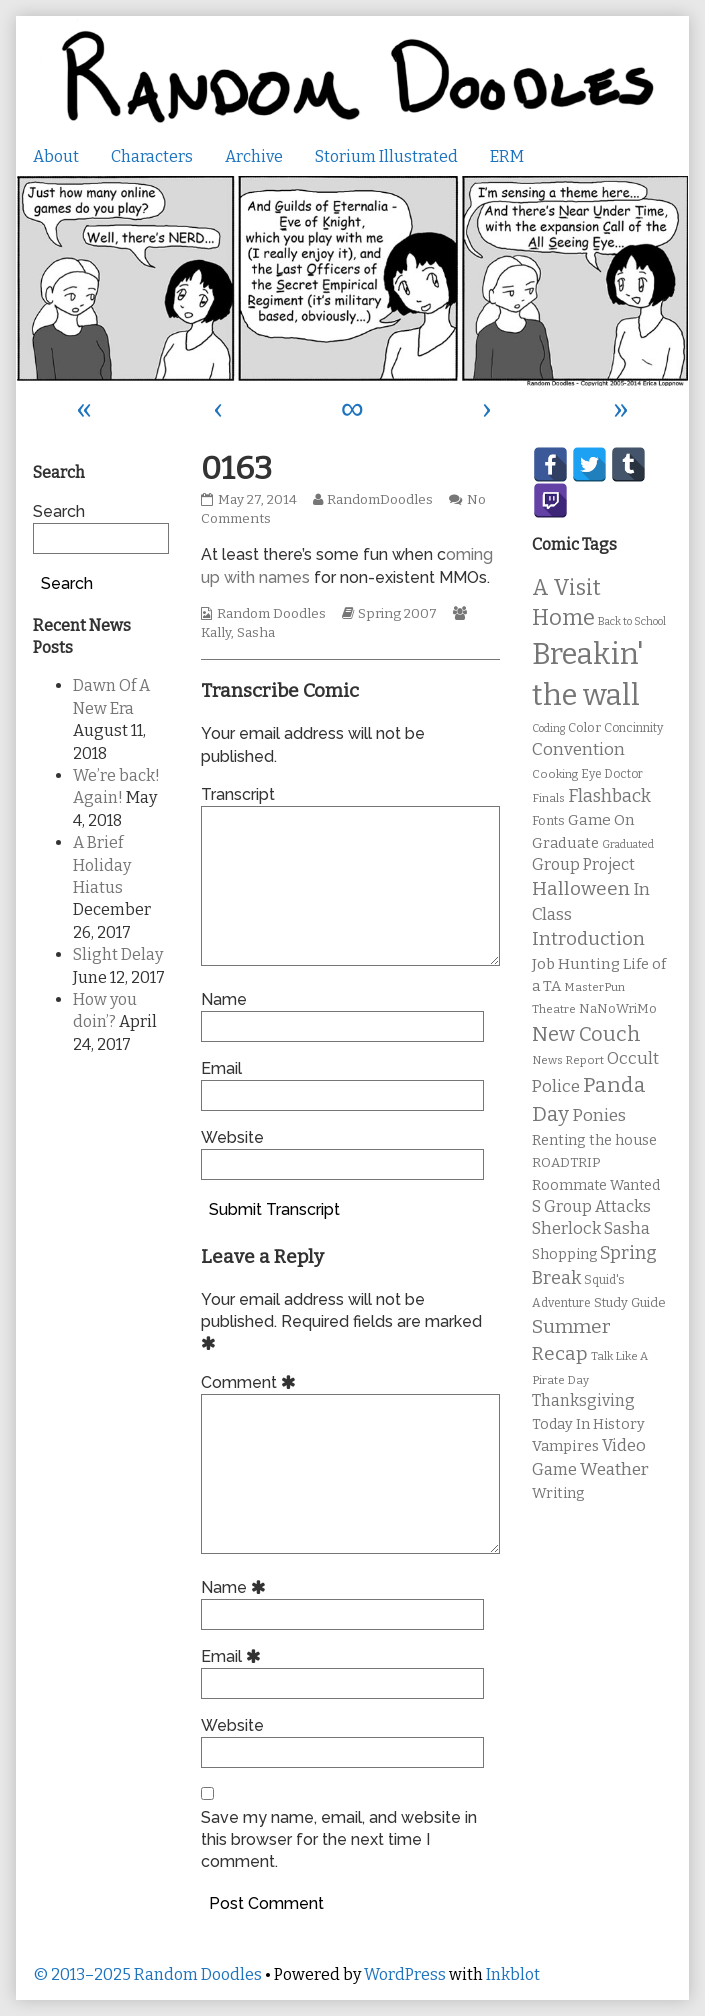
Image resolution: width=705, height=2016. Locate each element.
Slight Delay (118, 954)
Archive (254, 156)
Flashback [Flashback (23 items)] (609, 796)
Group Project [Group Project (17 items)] (583, 864)
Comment (251, 1382)
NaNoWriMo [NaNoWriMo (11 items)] (618, 1008)
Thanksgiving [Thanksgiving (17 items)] (583, 1400)
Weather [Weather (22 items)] (614, 1469)
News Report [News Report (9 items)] (568, 1060)
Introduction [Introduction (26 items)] (588, 939)
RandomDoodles (379, 500)
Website (232, 1137)
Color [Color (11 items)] (584, 727)
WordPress (405, 1974)
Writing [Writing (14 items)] (558, 1493)
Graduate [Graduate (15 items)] (565, 843)
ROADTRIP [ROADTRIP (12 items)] (566, 1163)
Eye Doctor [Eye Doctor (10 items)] (612, 774)
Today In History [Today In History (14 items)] (588, 1424)
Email (221, 1068)
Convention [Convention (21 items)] (578, 749)
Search (59, 511)
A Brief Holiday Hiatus (102, 865)
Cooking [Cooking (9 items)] (555, 774)
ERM (507, 156)
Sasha (256, 633)
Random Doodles (271, 614)
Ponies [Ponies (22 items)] (599, 1115)
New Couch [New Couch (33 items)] (586, 1034)
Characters (152, 156)
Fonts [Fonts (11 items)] (548, 820)
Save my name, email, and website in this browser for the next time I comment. (339, 1840)
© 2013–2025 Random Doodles (147, 1974)
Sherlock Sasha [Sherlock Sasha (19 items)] (591, 1228)
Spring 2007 (397, 614)
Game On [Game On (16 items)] (601, 820)
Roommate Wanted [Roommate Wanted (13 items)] (596, 1185)
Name (224, 999)
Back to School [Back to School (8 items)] (632, 621)
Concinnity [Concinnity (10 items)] (633, 728)
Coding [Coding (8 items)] (548, 728)
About (56, 156)
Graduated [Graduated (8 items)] (628, 844)
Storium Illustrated (386, 156)
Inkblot (513, 1974)
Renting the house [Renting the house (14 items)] (594, 1140)
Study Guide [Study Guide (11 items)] (630, 1302)
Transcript (238, 794)
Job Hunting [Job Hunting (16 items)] (576, 964)
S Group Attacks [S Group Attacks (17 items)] (591, 1206)
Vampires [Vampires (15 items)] (565, 1446)
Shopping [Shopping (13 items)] (564, 1254)
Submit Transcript (274, 1209)
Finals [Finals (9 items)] (548, 798)
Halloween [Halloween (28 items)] (581, 888)
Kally (216, 633)
